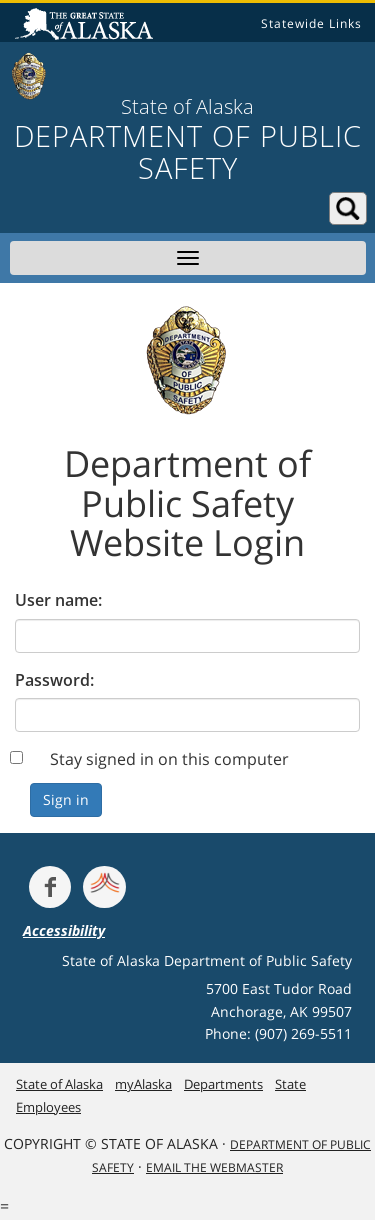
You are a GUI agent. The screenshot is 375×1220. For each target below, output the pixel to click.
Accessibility (64, 930)
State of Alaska (87, 26)
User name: (58, 600)
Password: (54, 680)
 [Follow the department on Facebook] (50, 887)
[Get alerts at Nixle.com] (104, 887)
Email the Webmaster (214, 1167)
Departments (223, 1084)
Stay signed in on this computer (169, 759)
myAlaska (143, 1084)
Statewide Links (311, 23)
